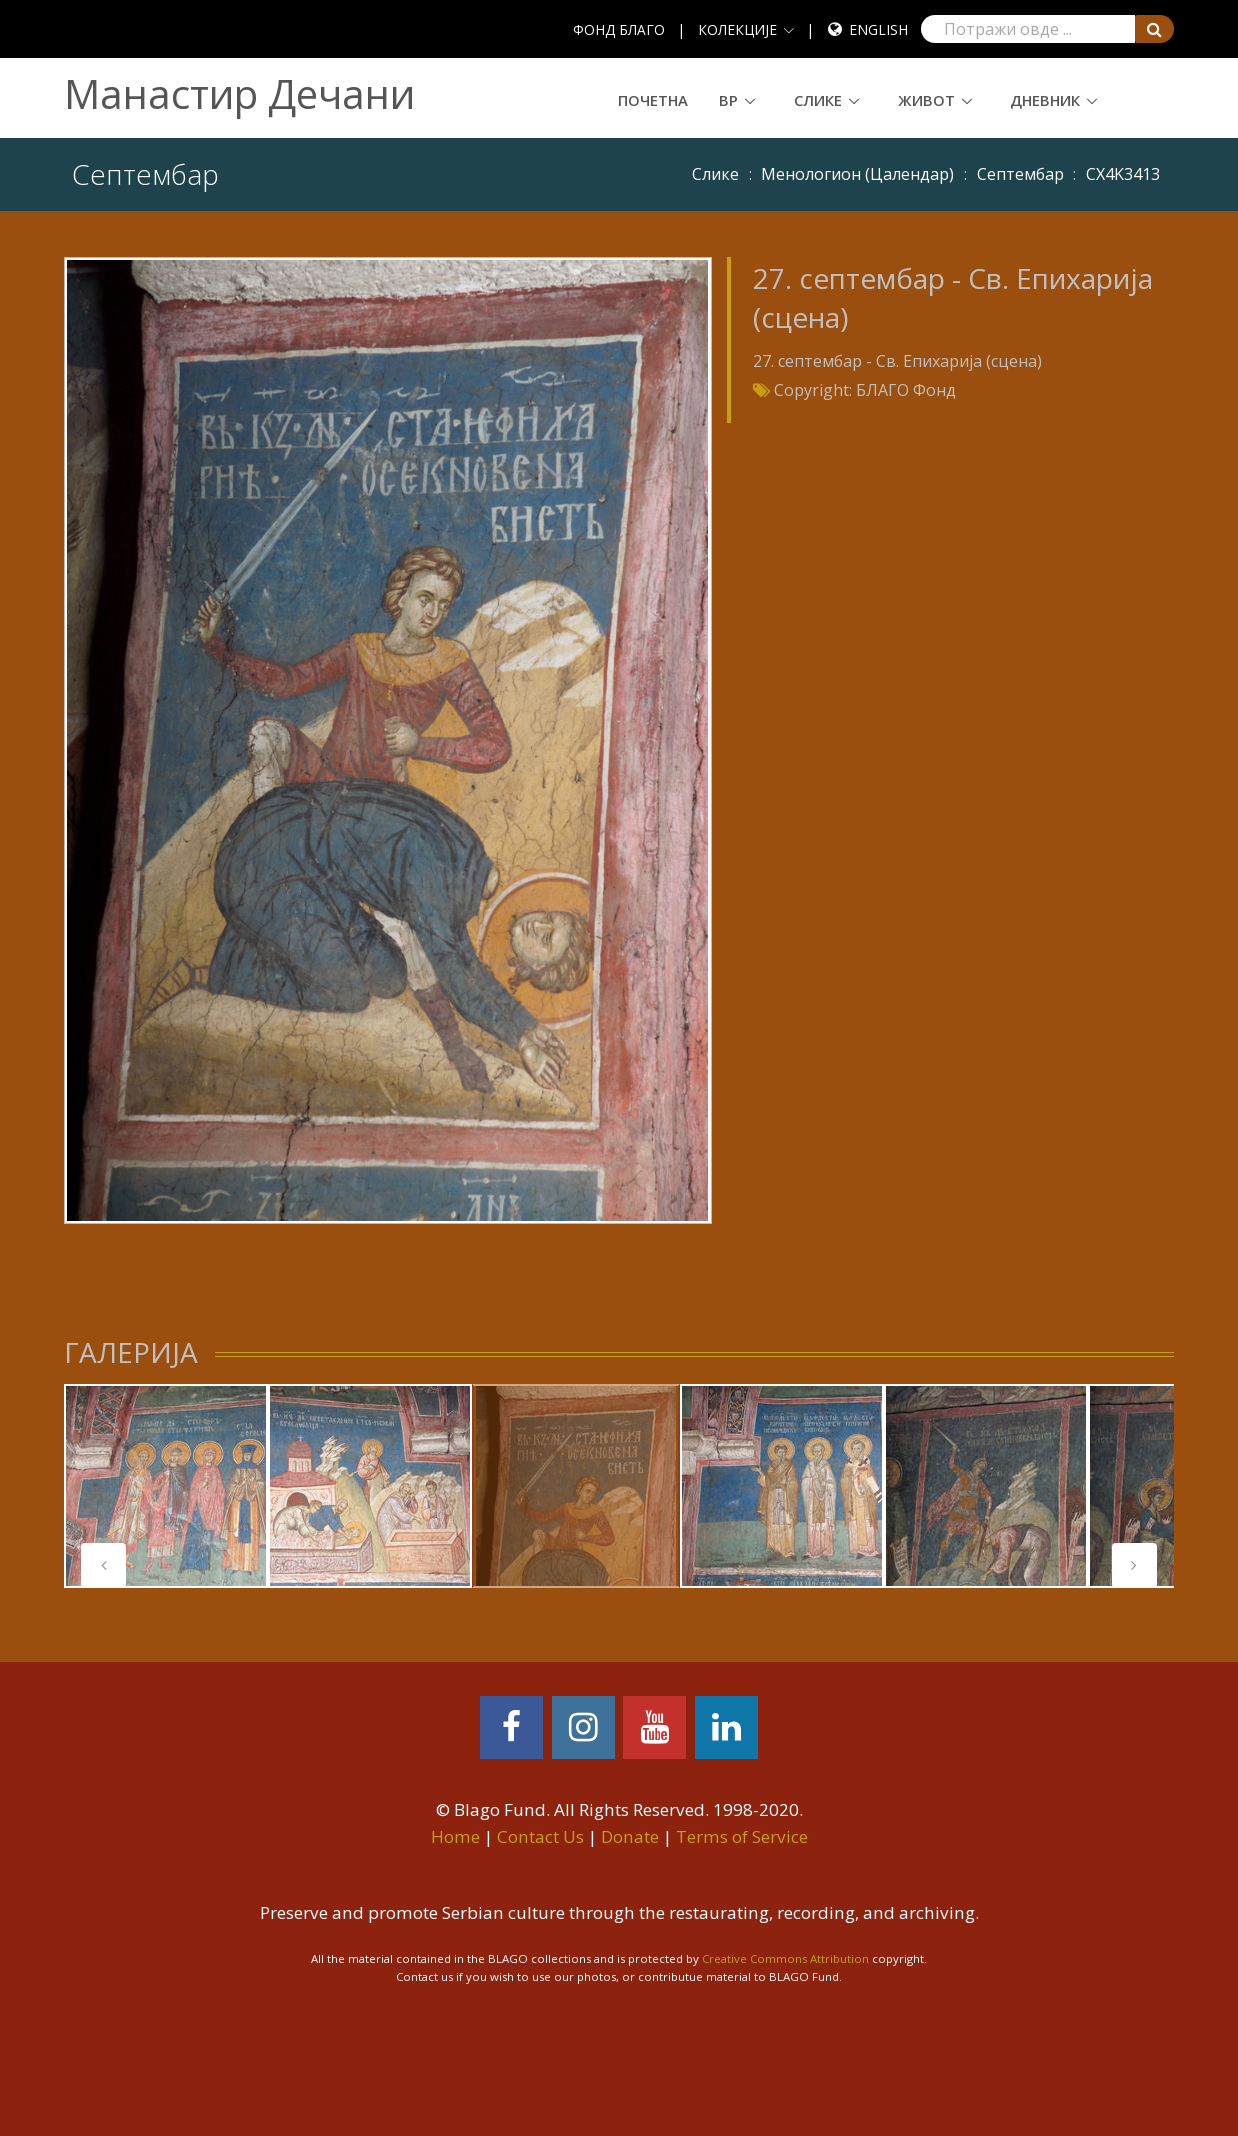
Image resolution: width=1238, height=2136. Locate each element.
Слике (818, 100)
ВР (728, 100)
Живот (926, 100)
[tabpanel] (166, 1486)
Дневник (1045, 100)
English (878, 29)
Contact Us (540, 1836)
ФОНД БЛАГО (619, 29)
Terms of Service (742, 1836)
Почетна (653, 100)
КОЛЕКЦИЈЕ (737, 29)
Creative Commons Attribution (785, 1958)
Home (455, 1836)
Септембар (1020, 174)
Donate (630, 1836)
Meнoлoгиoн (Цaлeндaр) (857, 174)
